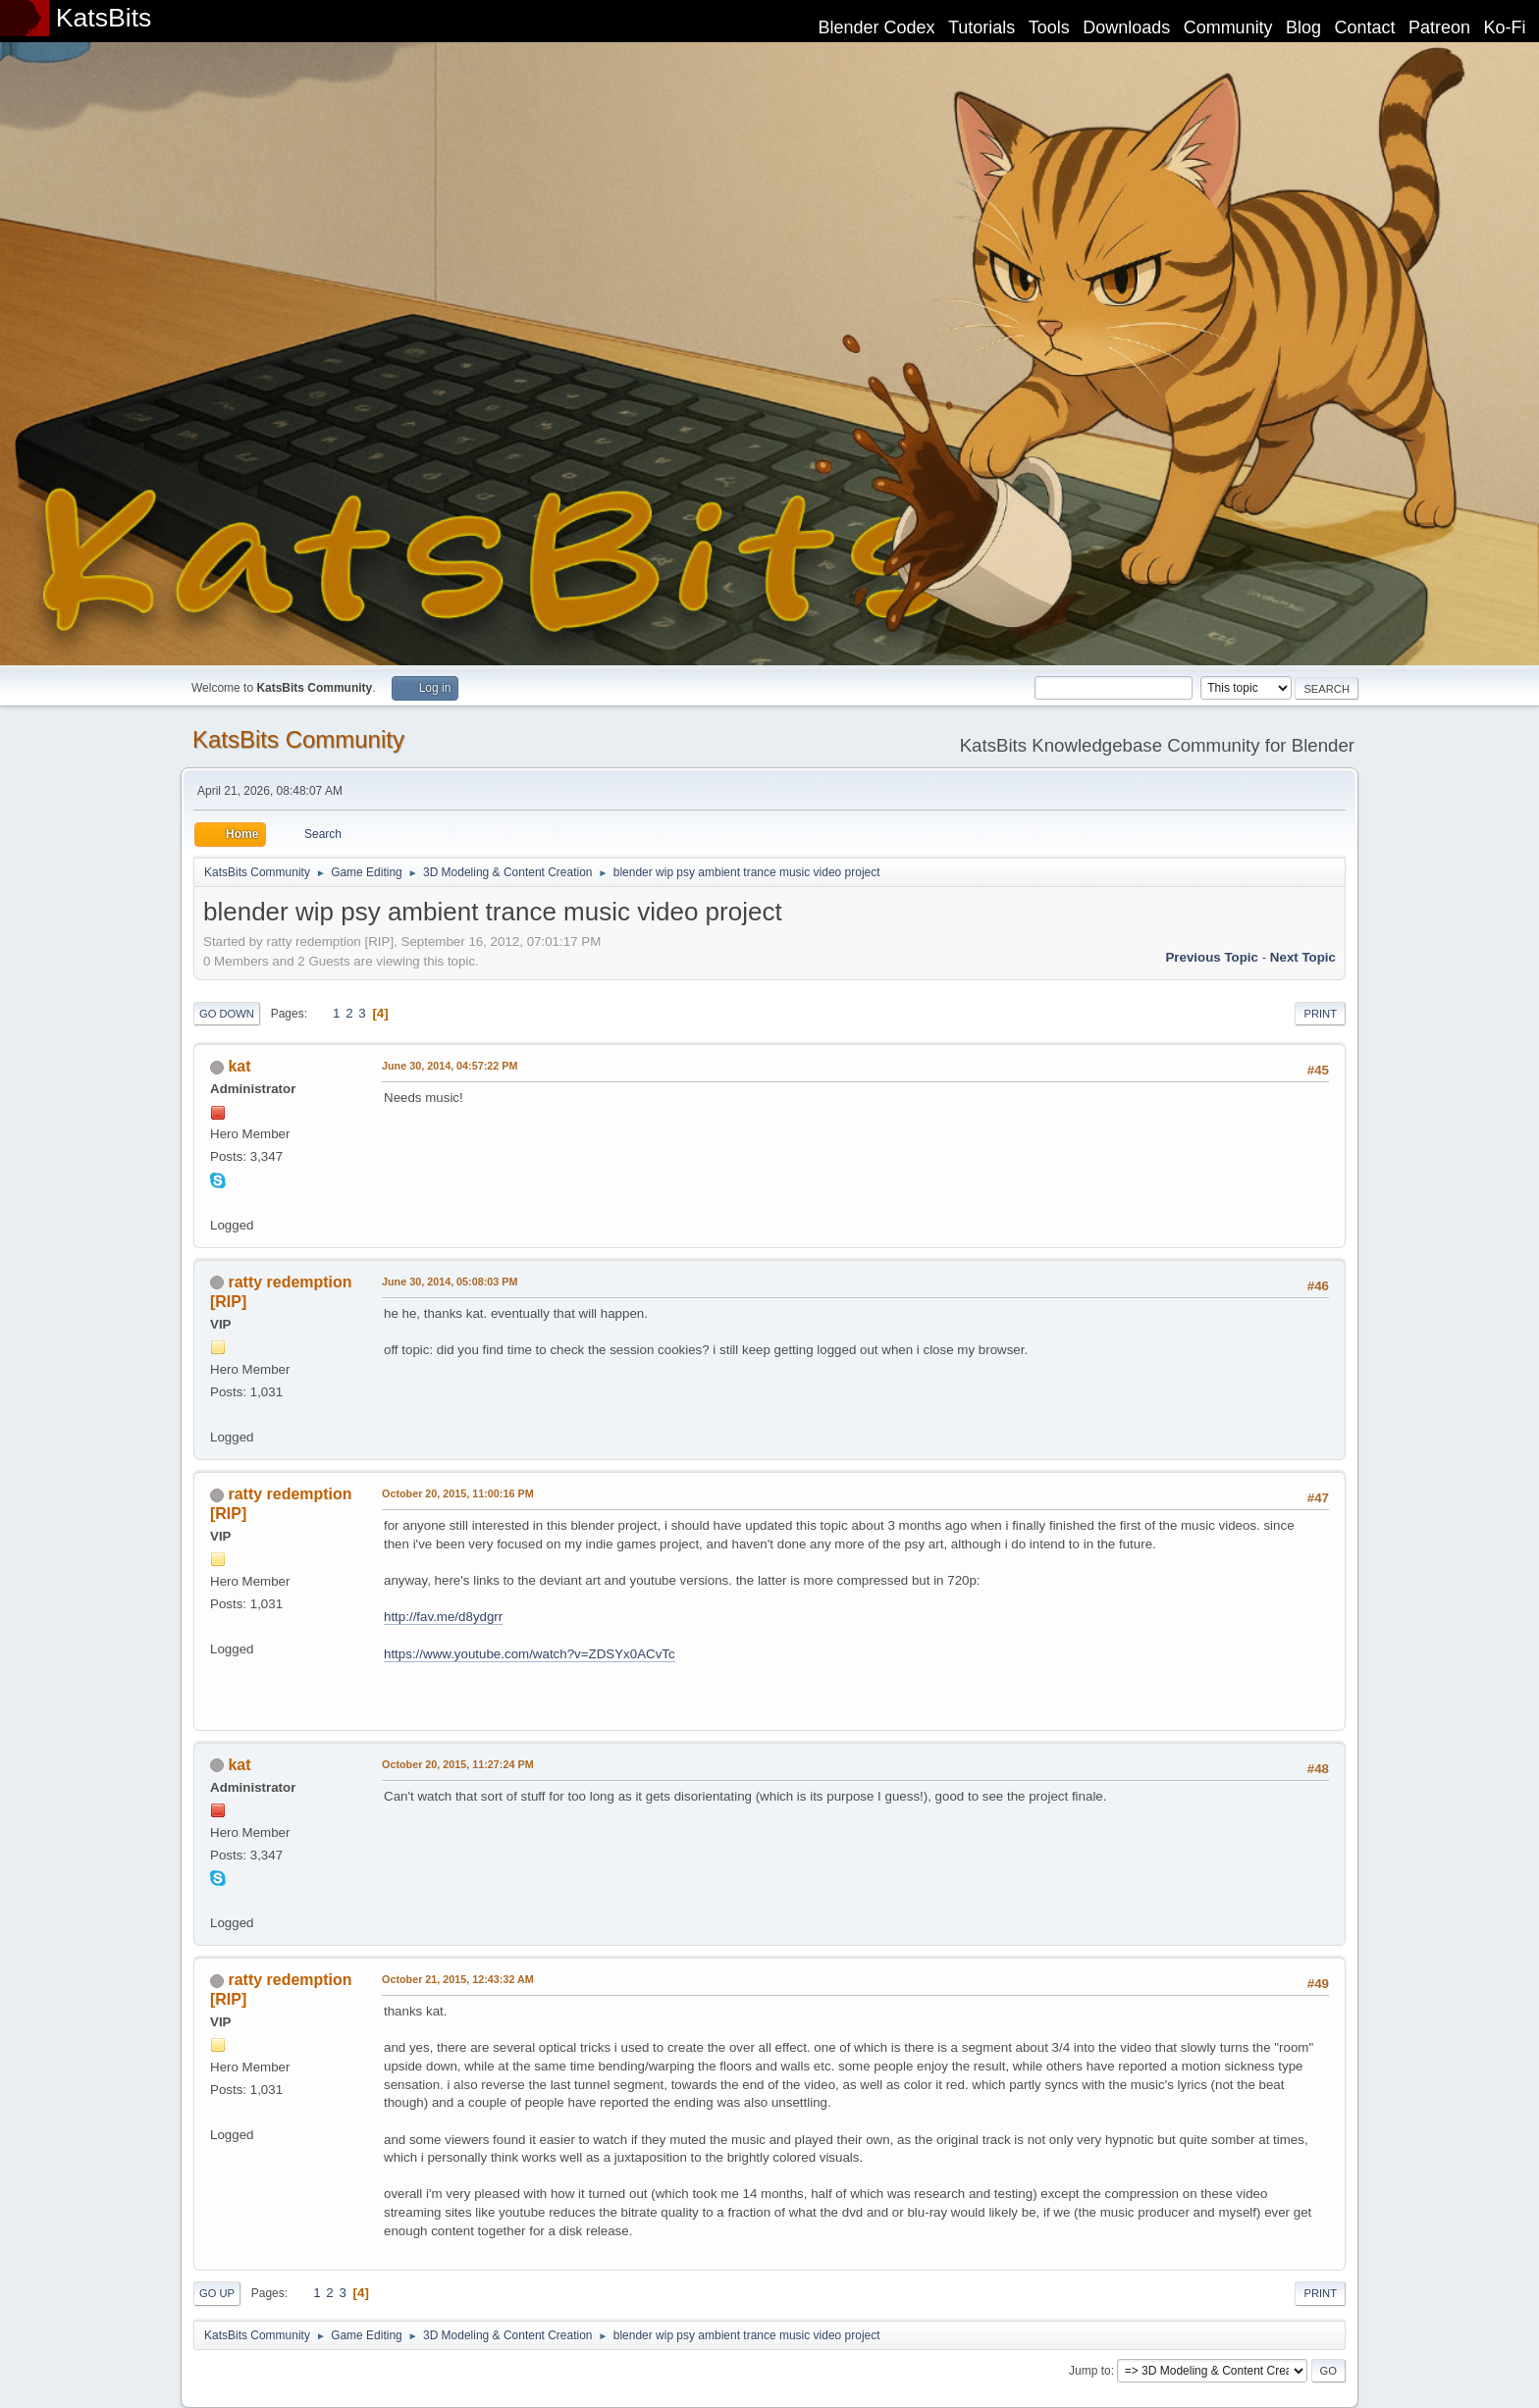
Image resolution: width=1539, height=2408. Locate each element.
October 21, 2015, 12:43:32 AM (458, 1979)
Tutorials (981, 27)
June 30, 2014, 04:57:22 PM (449, 1066)
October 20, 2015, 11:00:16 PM (458, 1493)
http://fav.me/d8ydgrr (443, 1616)
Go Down (226, 1014)
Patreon (1439, 27)
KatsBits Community (298, 739)
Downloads (1126, 27)
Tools (1049, 27)
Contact (1365, 27)
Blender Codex (876, 27)
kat (239, 1066)
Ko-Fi (1505, 27)
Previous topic (1211, 957)
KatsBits (104, 17)
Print (1320, 1014)
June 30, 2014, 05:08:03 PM (449, 1281)
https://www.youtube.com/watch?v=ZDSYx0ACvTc (529, 1654)
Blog (1303, 27)
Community (1228, 27)
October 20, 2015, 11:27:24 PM (458, 1764)
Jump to (1090, 2371)
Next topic (1303, 957)
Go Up (217, 2293)
